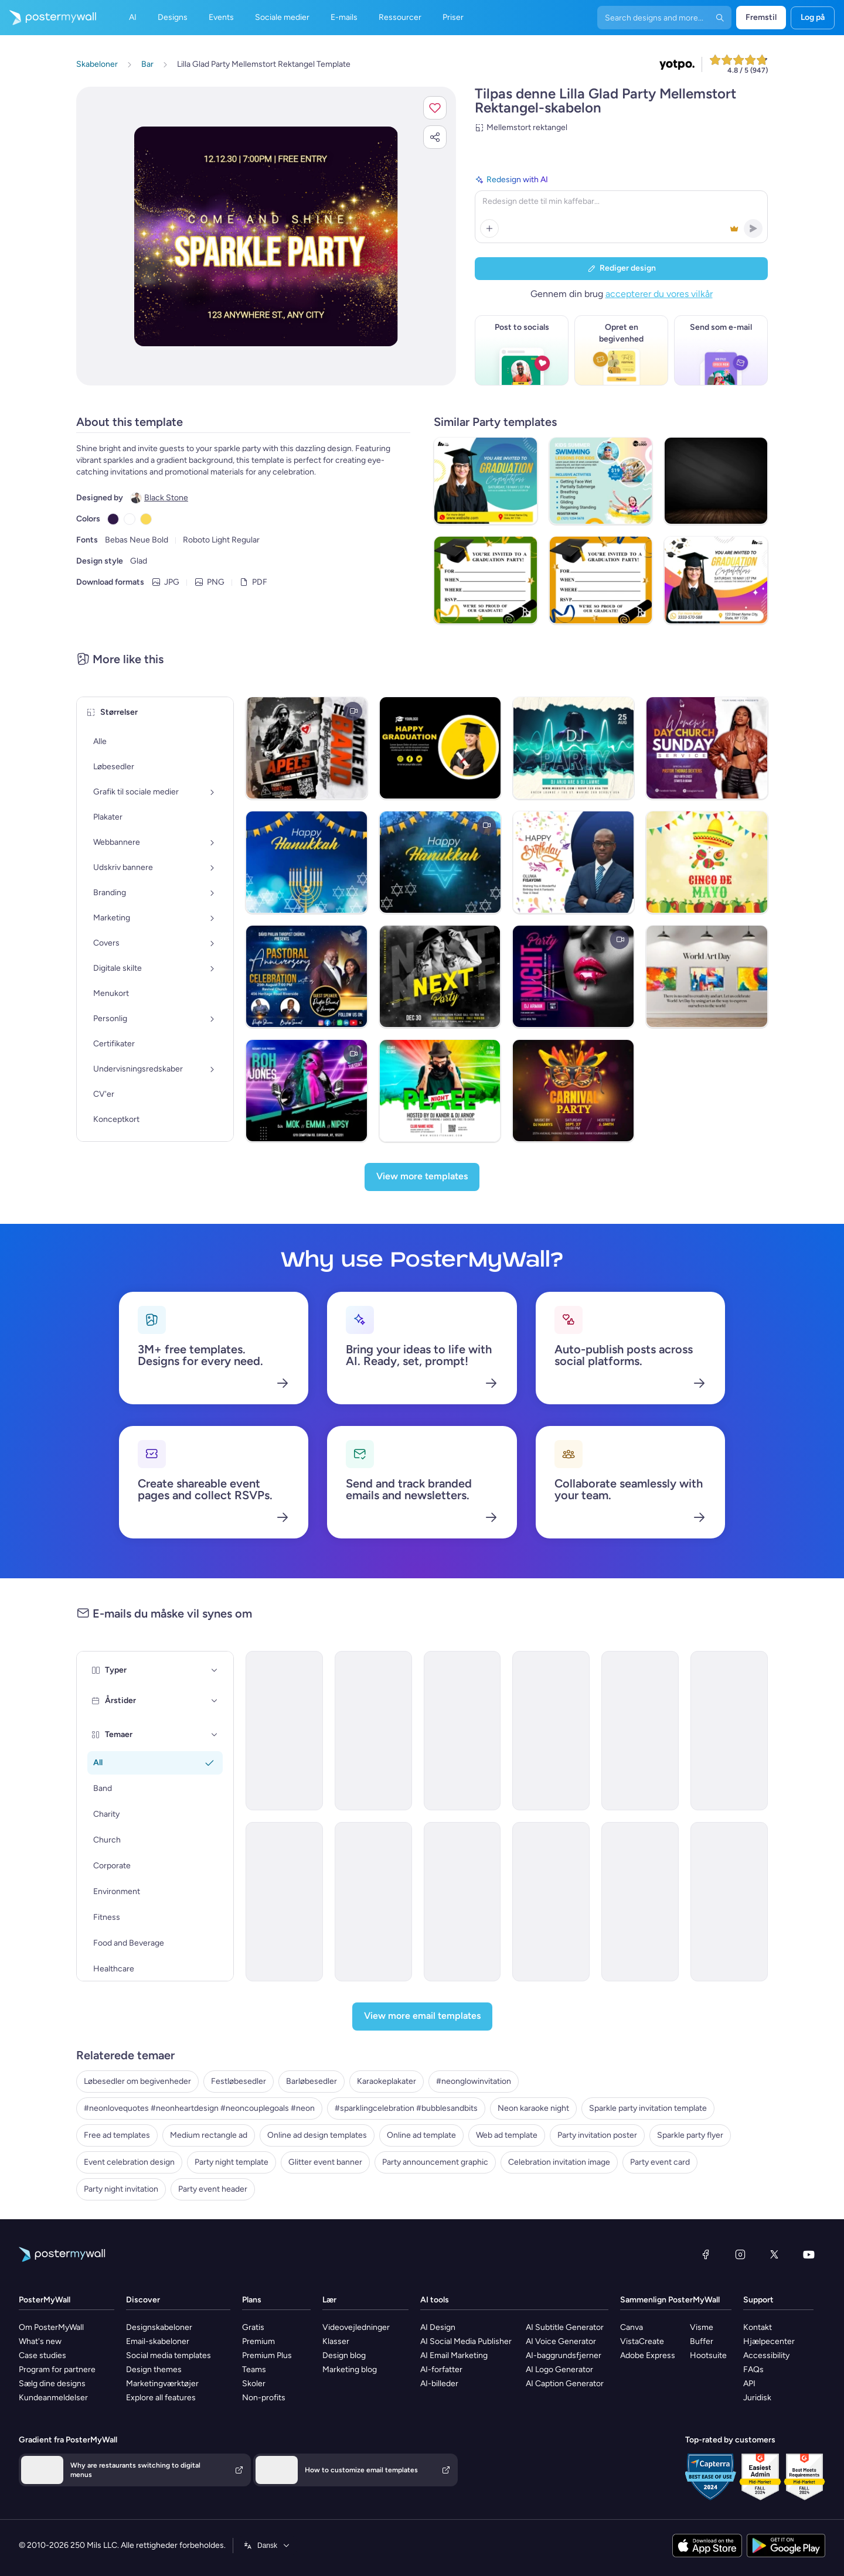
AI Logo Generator (559, 2369)
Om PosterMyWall (51, 2327)
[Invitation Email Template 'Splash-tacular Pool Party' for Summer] (373, 1730)
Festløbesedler (238, 2081)
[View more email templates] (422, 2016)
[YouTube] (809, 2254)
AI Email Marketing (454, 2355)
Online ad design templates (317, 2135)
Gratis (253, 2327)
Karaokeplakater (386, 2081)
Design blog (344, 2355)
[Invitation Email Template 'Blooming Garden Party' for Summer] (462, 1730)
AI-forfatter (441, 2369)
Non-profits (263, 2398)
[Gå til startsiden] (48, 17)
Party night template (231, 2162)
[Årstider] (214, 1700)
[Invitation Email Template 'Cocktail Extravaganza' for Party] (551, 1730)
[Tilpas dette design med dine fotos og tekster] (266, 236)
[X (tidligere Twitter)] (774, 2254)
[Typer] (214, 1670)
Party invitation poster (597, 2135)
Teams (254, 2369)
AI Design (437, 2327)
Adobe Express (647, 2355)
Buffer (701, 2341)
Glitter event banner (325, 2162)
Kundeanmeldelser (53, 2398)
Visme (701, 2327)
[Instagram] (740, 2254)
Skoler (254, 2384)
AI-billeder (439, 2384)
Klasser (335, 2341)
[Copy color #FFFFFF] (129, 519)
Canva (631, 2327)
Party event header (212, 2189)
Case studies (42, 2355)
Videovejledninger (356, 2327)
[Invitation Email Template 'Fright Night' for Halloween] (462, 1901)
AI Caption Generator (565, 2384)
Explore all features (161, 2398)
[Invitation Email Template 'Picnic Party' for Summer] (284, 1730)
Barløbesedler (311, 2081)
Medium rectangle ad (208, 2135)
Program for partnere (57, 2369)
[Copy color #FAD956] (146, 519)
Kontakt (757, 2327)
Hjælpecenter (769, 2341)
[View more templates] (422, 1177)
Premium (258, 2341)
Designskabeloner (159, 2327)
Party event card (660, 2162)
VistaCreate (642, 2341)
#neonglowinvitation (473, 2081)
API (749, 2384)
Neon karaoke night (533, 2108)
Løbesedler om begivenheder (137, 2081)
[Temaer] (214, 1734)
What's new (40, 2341)
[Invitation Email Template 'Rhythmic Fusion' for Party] (551, 1901)
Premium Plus (267, 2355)
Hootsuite (708, 2355)
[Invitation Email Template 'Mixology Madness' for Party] (373, 1901)
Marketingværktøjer (162, 2384)
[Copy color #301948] (113, 519)
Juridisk (757, 2398)
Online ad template (421, 2135)
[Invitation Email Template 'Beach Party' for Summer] (640, 1730)
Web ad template (506, 2135)
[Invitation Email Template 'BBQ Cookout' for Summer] (729, 1730)
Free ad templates (117, 2135)
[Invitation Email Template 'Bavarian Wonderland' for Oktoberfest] (640, 1901)
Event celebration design (129, 2162)
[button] (435, 108)
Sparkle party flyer (690, 2135)
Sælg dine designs (52, 2384)
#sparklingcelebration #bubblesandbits (406, 2108)
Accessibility (766, 2355)
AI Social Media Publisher (466, 2341)
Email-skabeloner (157, 2341)
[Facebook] (705, 2254)
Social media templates (168, 2355)
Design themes (154, 2369)
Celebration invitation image (559, 2162)
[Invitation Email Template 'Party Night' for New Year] (729, 1901)
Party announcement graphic (435, 2162)
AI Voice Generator (561, 2341)
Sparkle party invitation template (648, 2108)
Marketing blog (349, 2369)
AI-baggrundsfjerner (563, 2355)
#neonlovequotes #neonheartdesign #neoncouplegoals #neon (199, 2108)
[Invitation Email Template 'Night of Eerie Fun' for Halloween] (284, 1901)
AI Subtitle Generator (565, 2327)
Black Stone (166, 498)
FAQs (753, 2369)
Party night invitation (121, 2189)
